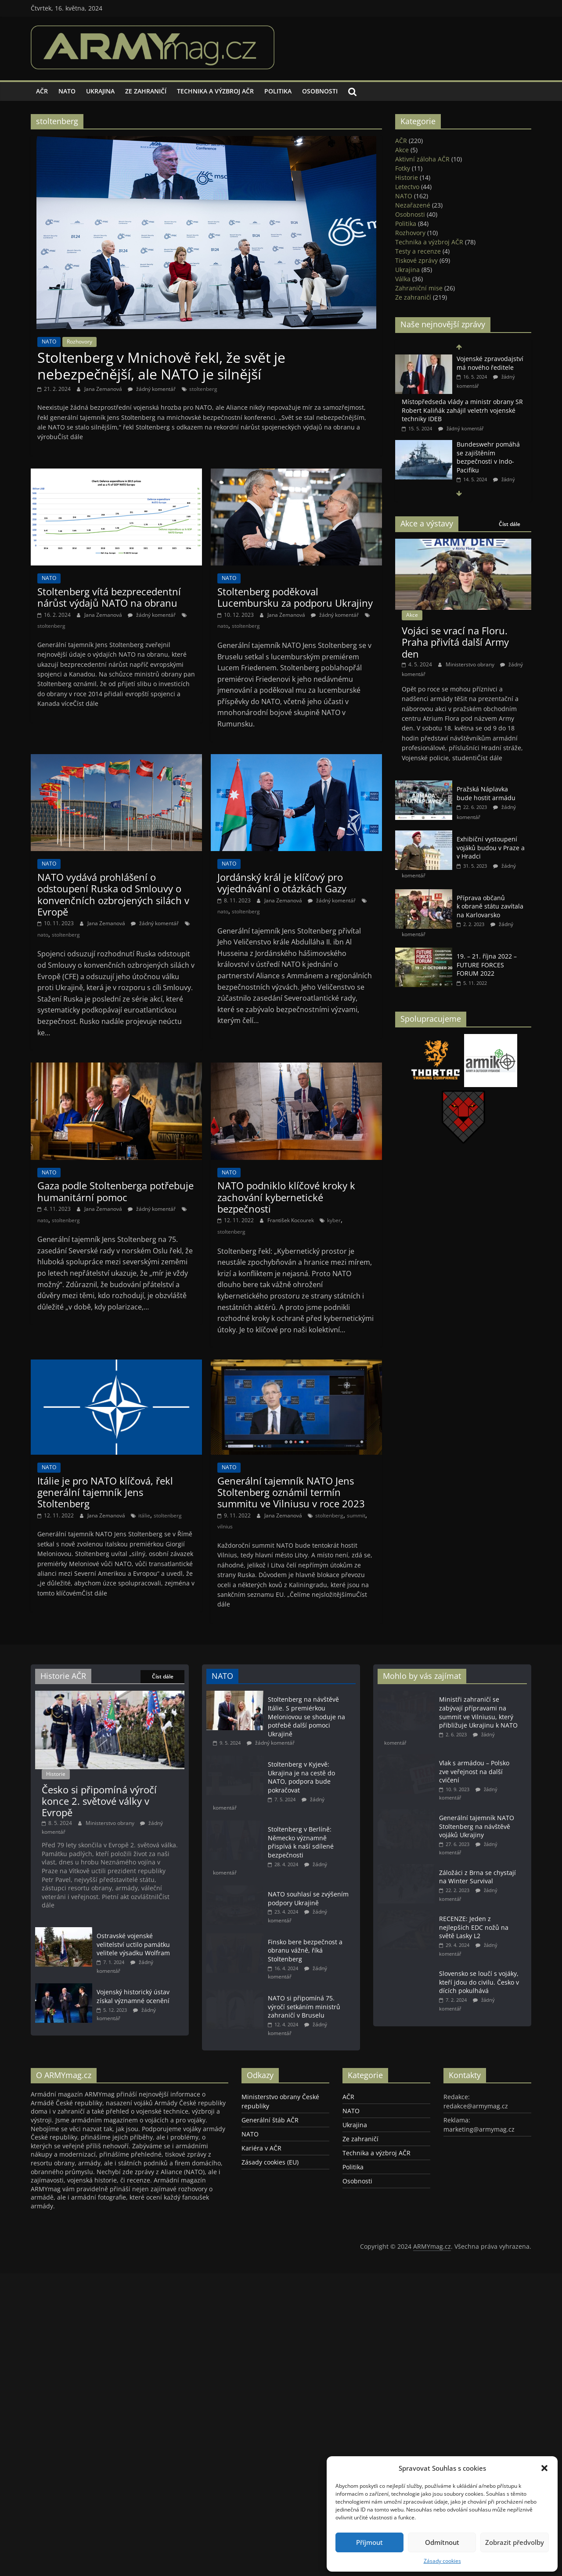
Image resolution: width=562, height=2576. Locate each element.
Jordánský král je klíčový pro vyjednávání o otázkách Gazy (281, 882)
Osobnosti (320, 91)
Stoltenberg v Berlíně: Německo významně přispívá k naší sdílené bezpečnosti (301, 1842)
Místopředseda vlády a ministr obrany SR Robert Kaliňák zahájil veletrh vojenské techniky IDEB (462, 410)
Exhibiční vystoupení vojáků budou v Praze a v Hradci (491, 847)
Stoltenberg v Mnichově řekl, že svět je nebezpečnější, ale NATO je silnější (161, 365)
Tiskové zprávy (416, 260)
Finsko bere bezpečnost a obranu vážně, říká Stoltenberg (305, 1966)
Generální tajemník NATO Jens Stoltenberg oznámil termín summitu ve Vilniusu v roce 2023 (291, 1492)
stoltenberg (203, 389)
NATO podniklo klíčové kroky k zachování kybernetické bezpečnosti (286, 1197)
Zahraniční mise (419, 288)
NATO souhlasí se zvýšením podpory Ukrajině (308, 1898)
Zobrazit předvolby (514, 2542)
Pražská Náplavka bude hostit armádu (486, 793)
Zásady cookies (442, 2561)
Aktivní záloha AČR (422, 159)
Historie (406, 177)
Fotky (402, 168)
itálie (144, 1515)
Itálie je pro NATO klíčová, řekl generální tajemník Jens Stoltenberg (105, 1492)
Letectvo (407, 186)
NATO (67, 91)
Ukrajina (100, 91)
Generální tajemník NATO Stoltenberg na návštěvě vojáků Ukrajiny (476, 1828)
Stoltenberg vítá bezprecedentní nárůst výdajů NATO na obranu (109, 597)
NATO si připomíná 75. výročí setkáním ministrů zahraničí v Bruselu (304, 2030)
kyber (334, 1220)
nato (222, 626)
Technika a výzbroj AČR (215, 91)
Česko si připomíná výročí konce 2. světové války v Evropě (99, 1801)
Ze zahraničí (145, 91)
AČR (42, 91)
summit (356, 1515)
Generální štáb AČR (270, 2151)
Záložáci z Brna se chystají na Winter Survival (477, 1881)
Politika (278, 91)
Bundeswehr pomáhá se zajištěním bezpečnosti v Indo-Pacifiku (488, 457)
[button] (544, 2468)
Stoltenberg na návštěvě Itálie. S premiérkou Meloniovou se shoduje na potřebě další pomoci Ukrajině (306, 1716)
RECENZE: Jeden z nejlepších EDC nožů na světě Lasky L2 (473, 1942)
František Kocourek (291, 1220)
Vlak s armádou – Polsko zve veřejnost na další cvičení (474, 1771)
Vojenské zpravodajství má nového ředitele (490, 363)
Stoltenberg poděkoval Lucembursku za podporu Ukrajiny (295, 597)
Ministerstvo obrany (471, 664)
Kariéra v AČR (261, 2179)
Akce (402, 150)
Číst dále (509, 524)
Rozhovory (79, 341)
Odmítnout (442, 2542)
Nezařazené (412, 205)
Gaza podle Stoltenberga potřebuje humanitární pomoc (115, 1191)
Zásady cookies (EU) (270, 2193)
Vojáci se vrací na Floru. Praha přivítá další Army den (455, 642)
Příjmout (369, 2542)
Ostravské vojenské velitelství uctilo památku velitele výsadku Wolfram (133, 1944)
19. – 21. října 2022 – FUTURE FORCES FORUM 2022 (487, 964)
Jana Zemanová (103, 389)
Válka (403, 279)
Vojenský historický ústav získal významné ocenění (133, 1996)
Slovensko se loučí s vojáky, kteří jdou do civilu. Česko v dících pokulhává (479, 1999)
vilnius (225, 1526)
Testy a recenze (418, 251)
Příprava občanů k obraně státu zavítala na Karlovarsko (490, 906)
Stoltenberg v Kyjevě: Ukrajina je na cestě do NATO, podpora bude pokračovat (301, 1777)
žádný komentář (152, 389)
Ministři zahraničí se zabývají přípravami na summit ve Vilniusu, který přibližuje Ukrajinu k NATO (478, 1712)
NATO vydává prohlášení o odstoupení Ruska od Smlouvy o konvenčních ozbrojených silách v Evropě (113, 894)
